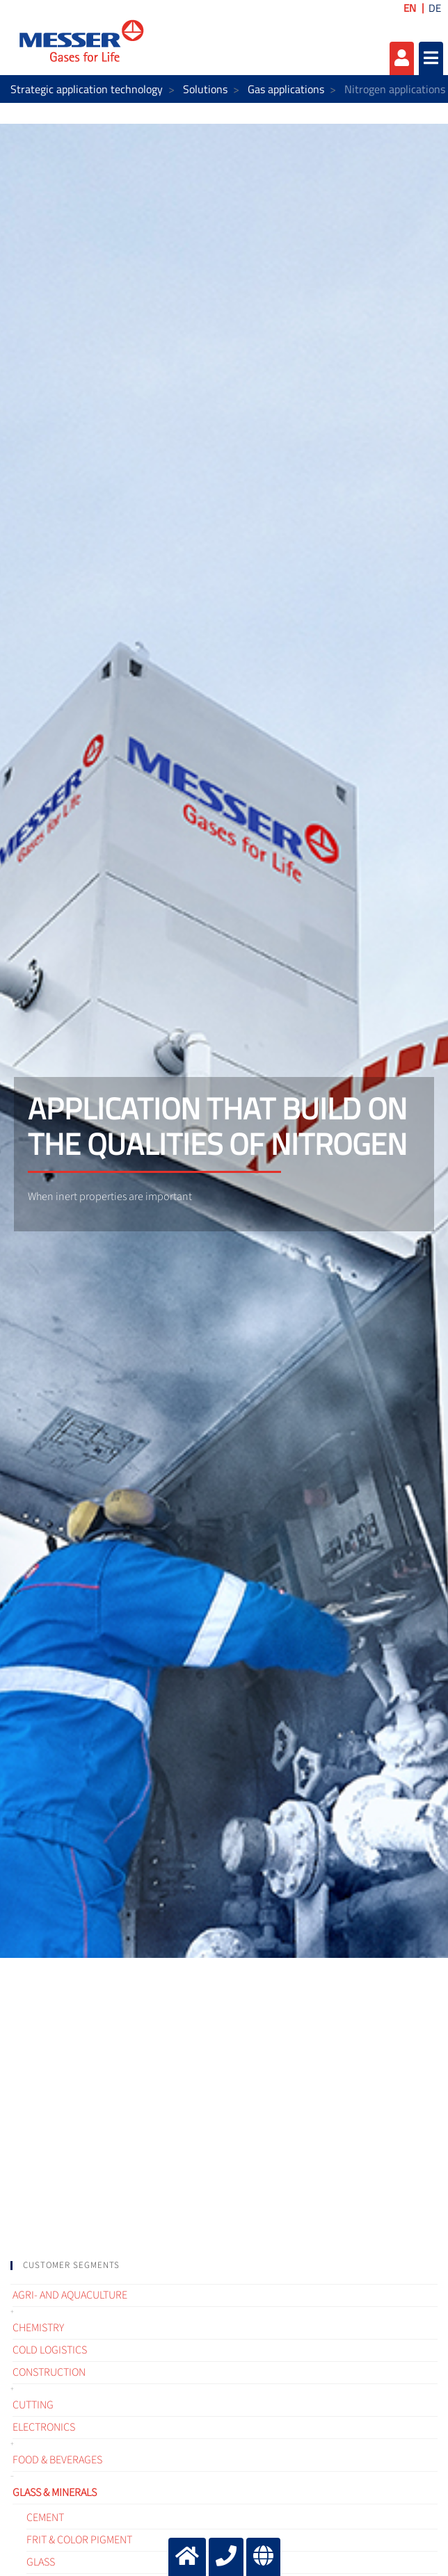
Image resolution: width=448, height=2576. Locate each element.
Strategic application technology (86, 89)
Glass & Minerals (55, 2492)
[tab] (224, 2265)
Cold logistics (50, 2350)
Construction (49, 2372)
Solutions (205, 89)
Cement (45, 2517)
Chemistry (38, 2327)
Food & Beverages (57, 2460)
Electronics (44, 2427)
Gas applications (286, 89)
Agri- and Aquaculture (70, 2295)
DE (435, 8)
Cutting (33, 2405)
